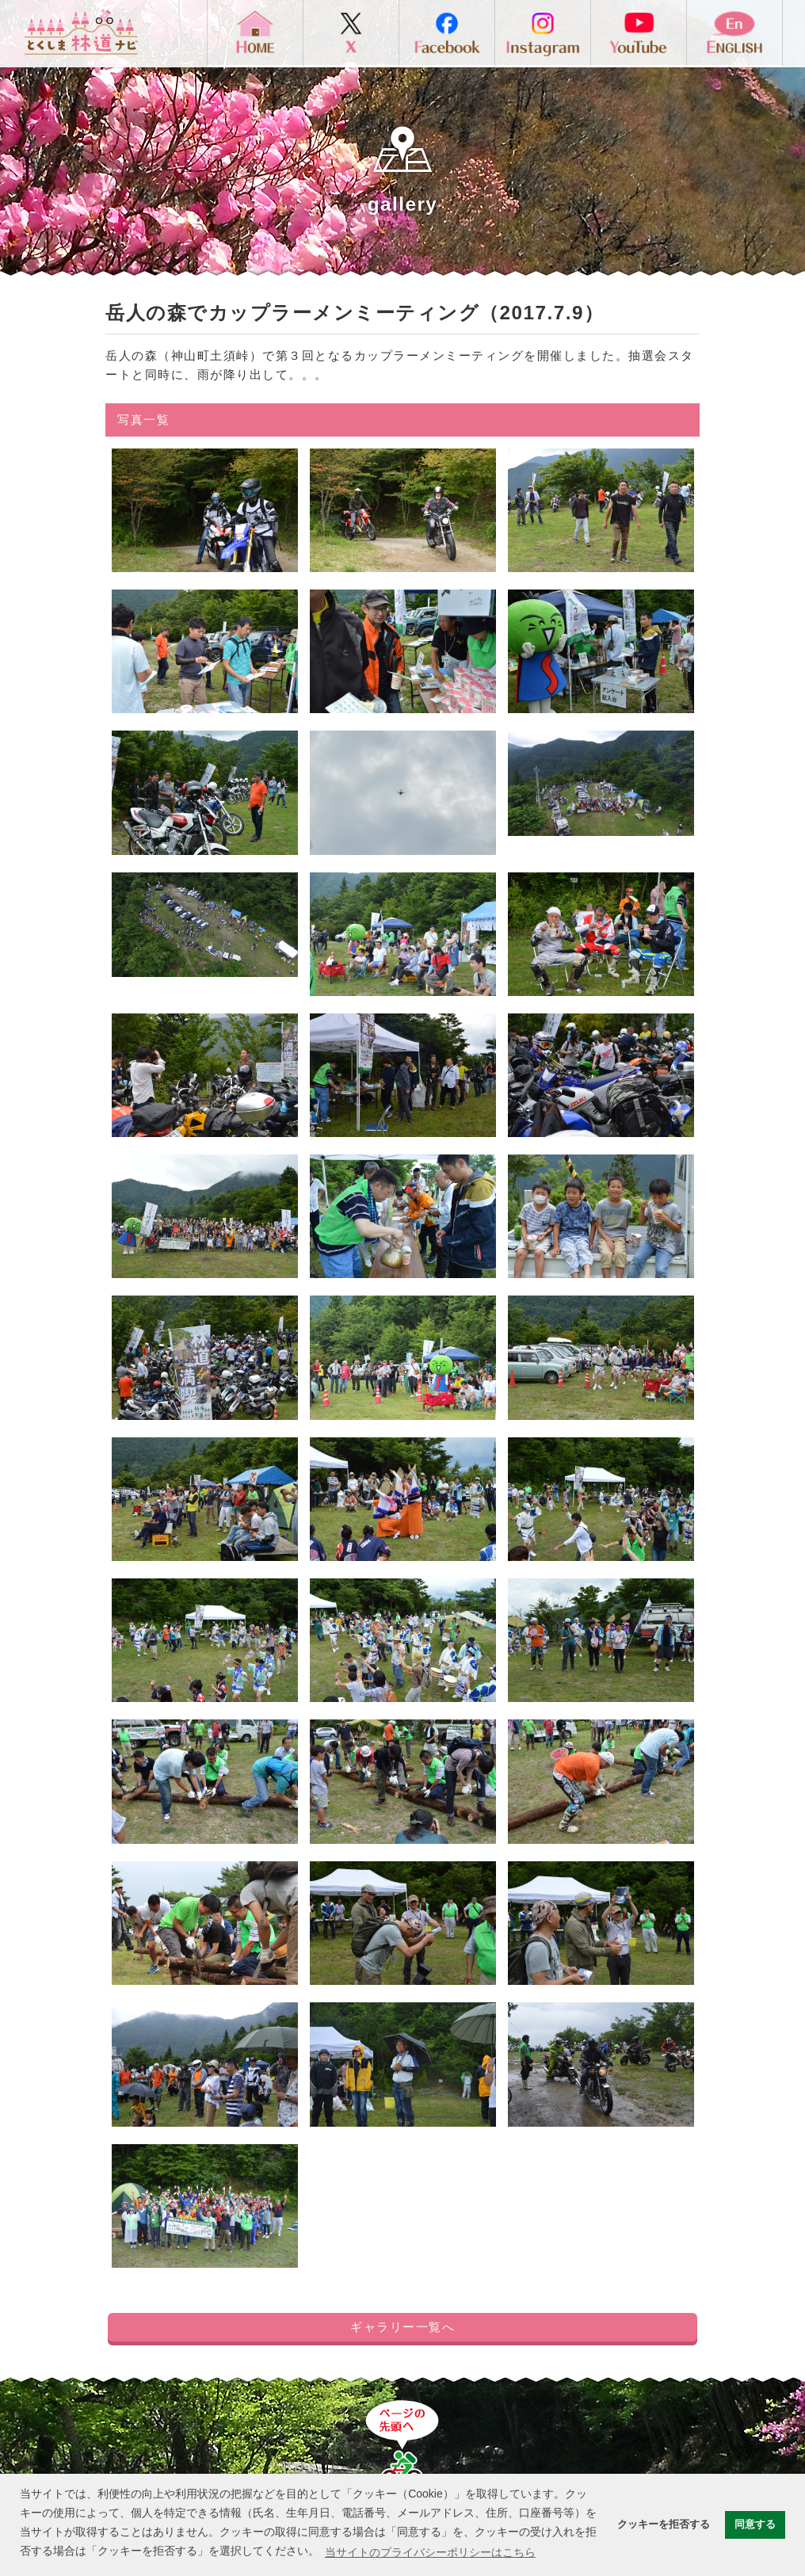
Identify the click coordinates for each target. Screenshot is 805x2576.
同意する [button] (755, 2524)
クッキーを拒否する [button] (663, 2524)
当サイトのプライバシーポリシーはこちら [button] (430, 2552)
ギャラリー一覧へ (402, 2327)
